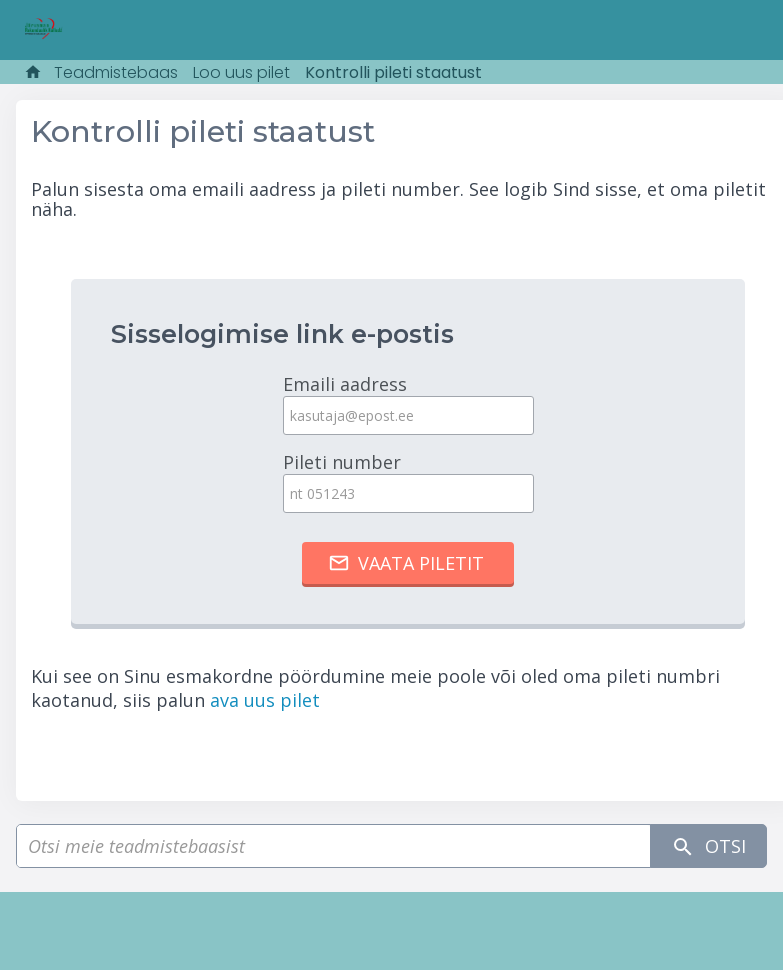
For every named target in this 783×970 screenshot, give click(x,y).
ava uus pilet (265, 700)
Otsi (708, 846)
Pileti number (408, 481)
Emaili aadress (408, 403)
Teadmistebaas (116, 72)
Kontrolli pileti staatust (393, 72)
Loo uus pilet (241, 72)
